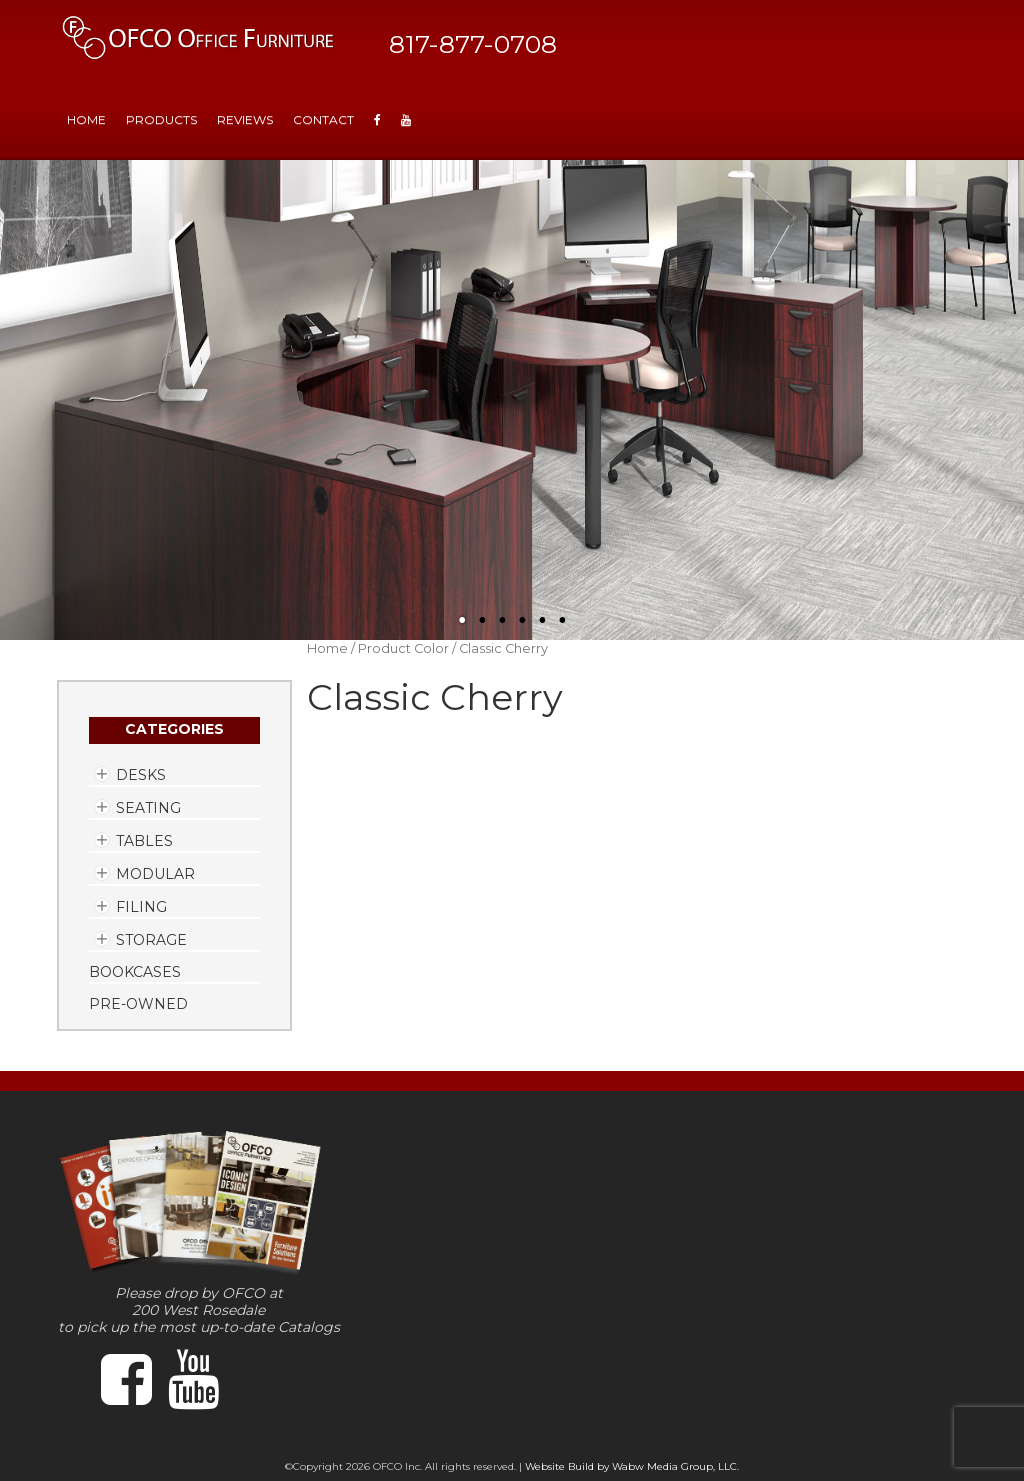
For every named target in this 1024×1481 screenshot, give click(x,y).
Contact (323, 119)
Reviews (245, 119)
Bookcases (135, 972)
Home (327, 648)
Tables (144, 841)
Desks (141, 775)
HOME (86, 119)
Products (161, 119)
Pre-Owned (138, 1004)
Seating (148, 808)
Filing (141, 907)
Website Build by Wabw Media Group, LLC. (632, 1466)
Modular (155, 874)
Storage (151, 940)
